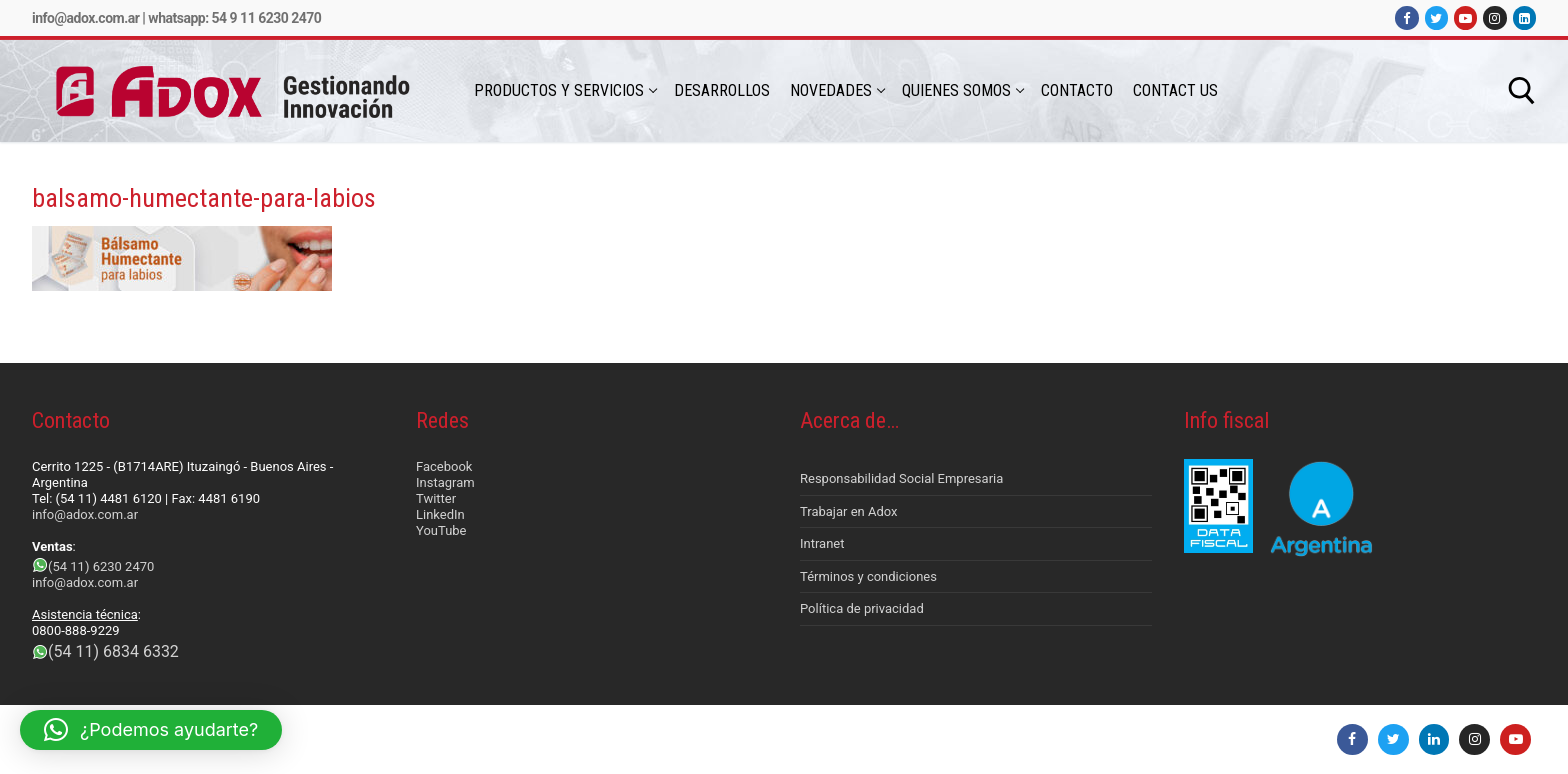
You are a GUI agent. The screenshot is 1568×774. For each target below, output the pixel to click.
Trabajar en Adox (849, 511)
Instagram (445, 482)
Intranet (822, 543)
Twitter (436, 498)
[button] (151, 730)
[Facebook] (1406, 17)
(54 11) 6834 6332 (113, 651)
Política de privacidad (862, 608)
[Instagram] (1494, 17)
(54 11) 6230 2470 (101, 566)
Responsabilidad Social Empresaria (901, 478)
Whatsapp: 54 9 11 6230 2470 (234, 18)
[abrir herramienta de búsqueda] (1522, 91)
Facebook (444, 466)
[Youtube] (1465, 17)
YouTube (441, 530)
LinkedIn (440, 514)
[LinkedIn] (1524, 17)
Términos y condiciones (868, 576)
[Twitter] (1436, 17)
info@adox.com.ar (85, 18)
